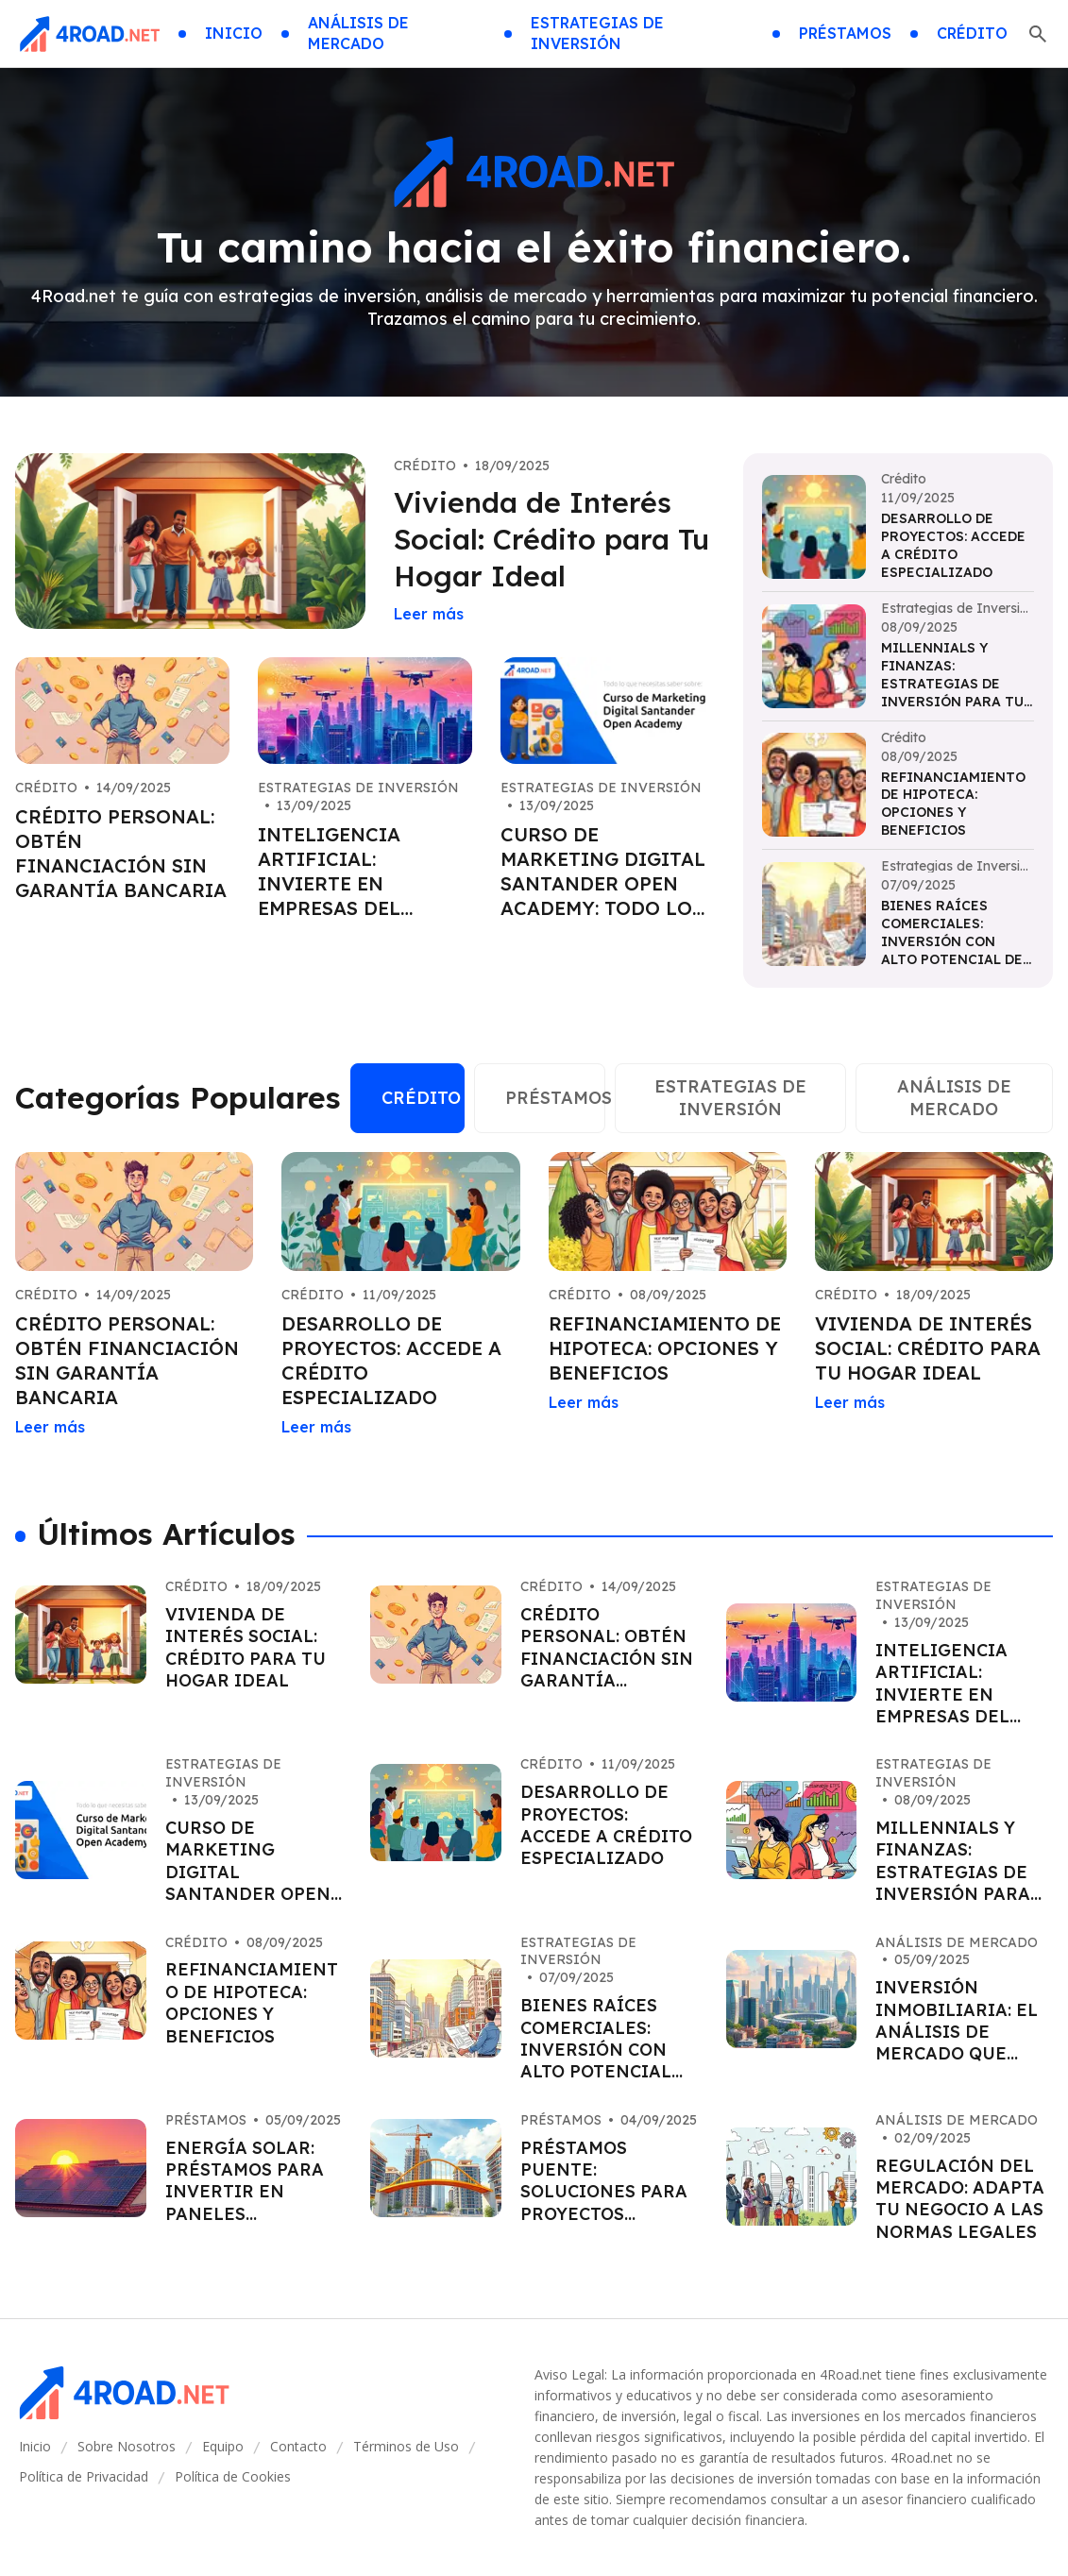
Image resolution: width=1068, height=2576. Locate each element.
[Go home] (89, 34)
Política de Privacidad (83, 2476)
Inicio (35, 2446)
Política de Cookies (233, 2476)
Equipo (223, 2446)
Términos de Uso (406, 2446)
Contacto (298, 2446)
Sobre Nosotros (126, 2446)
